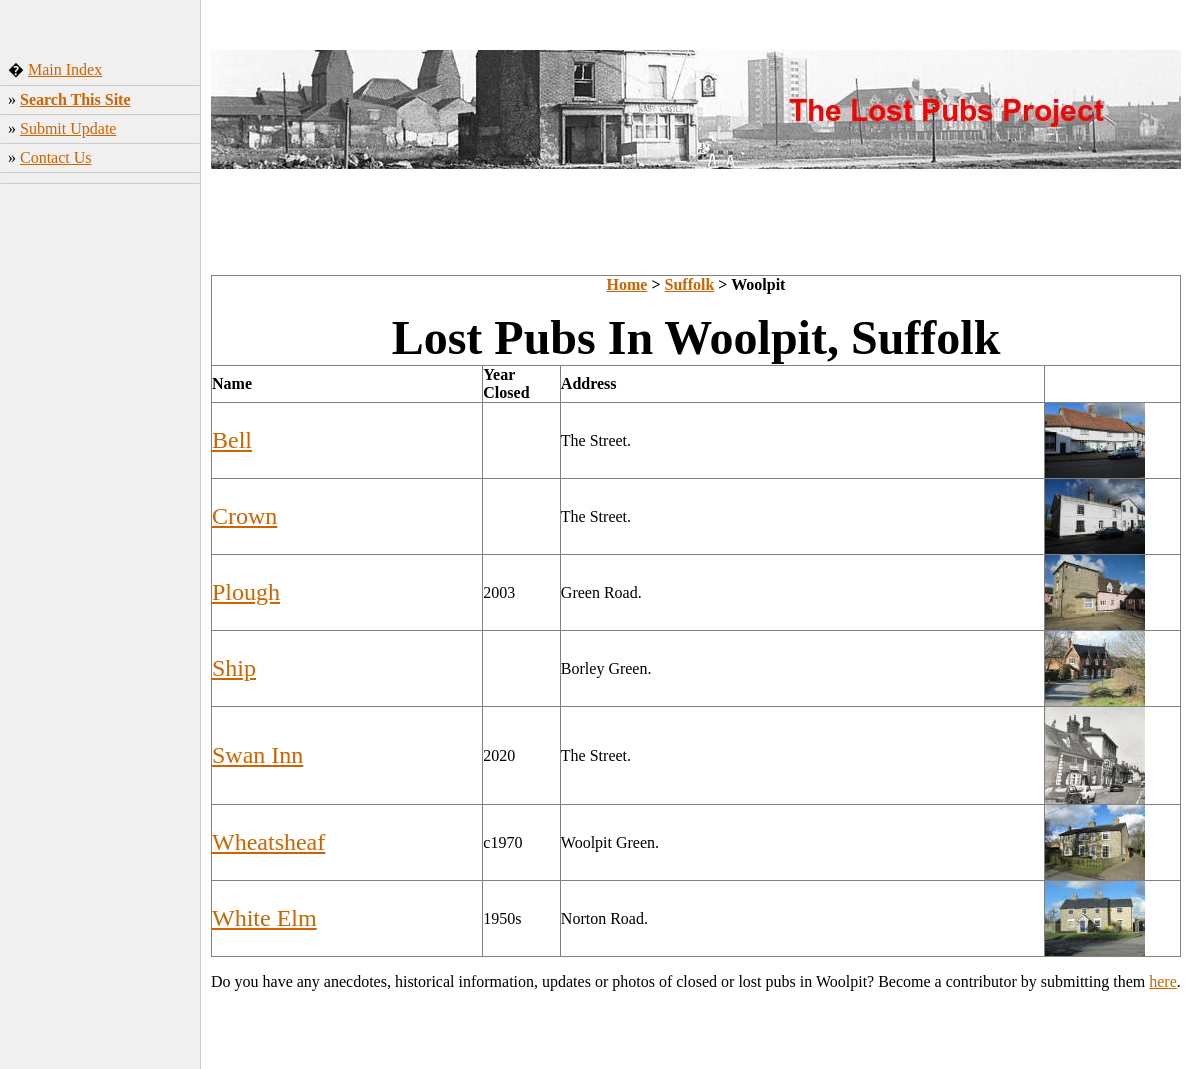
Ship (234, 668)
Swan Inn (257, 755)
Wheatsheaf (268, 842)
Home (627, 284)
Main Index (65, 69)
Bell (232, 440)
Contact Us (56, 157)
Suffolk (690, 284)
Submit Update (68, 128)
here (1163, 981)
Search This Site (75, 99)
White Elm (264, 918)
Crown (244, 516)
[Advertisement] (100, 325)
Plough (246, 592)
